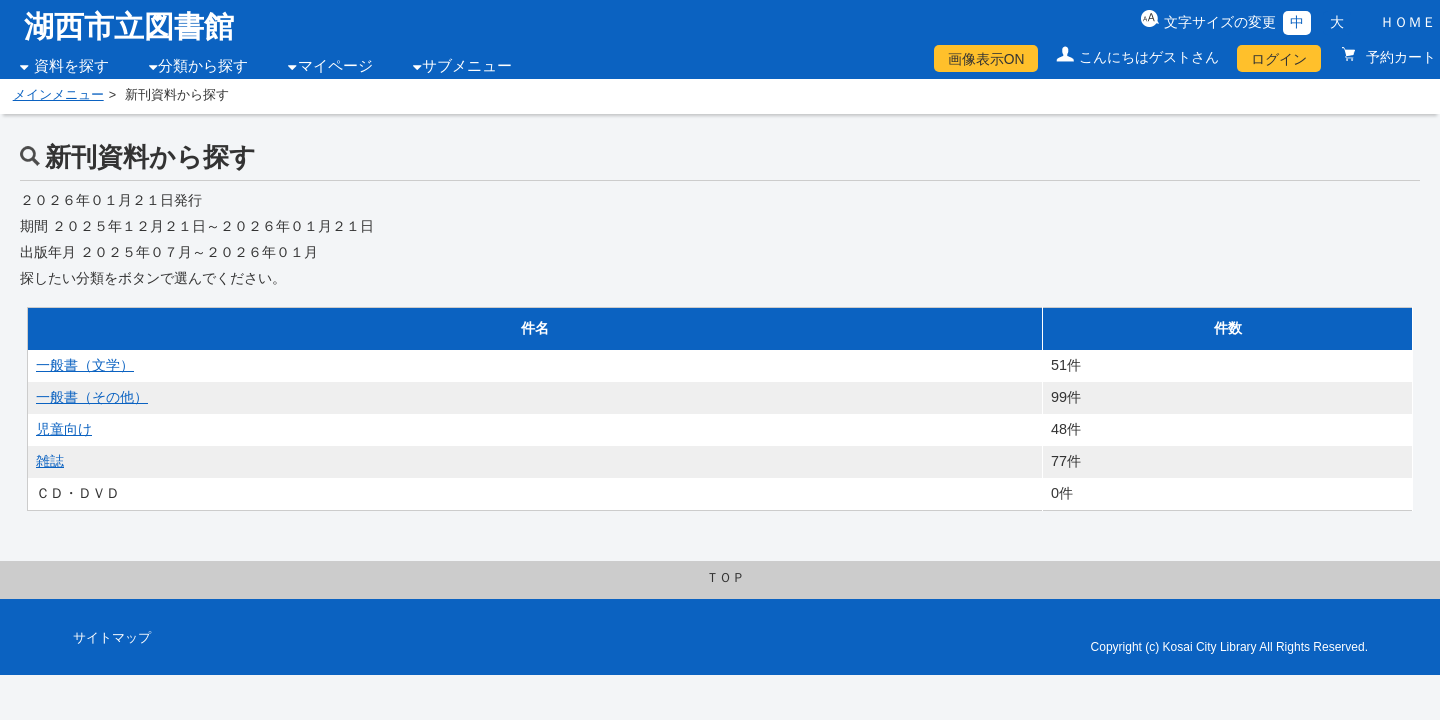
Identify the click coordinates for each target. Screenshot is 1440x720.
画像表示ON (986, 59)
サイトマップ (112, 638)
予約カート (1399, 57)
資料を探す (71, 66)
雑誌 (50, 461)
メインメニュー (58, 95)
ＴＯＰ (725, 578)
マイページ (335, 66)
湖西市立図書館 (129, 26)
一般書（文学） (85, 365)
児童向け (64, 429)
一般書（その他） (92, 397)
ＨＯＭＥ (1408, 22)
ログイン (1279, 59)
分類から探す (203, 66)
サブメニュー (467, 66)
